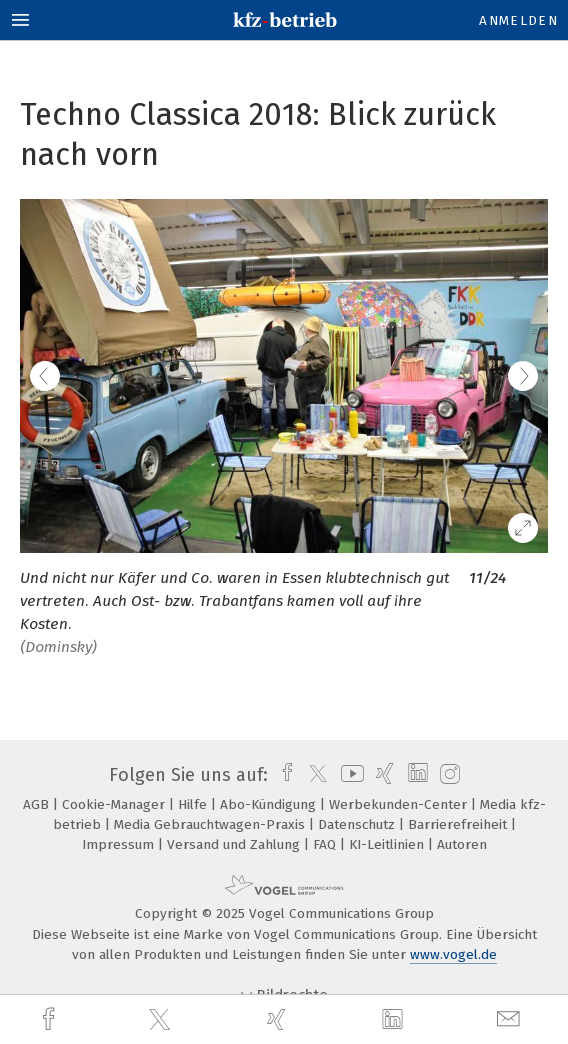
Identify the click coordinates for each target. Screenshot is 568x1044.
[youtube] (349, 775)
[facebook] (51, 1019)
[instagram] (447, 775)
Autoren (462, 844)
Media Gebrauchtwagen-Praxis (211, 824)
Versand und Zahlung (235, 844)
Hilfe (194, 804)
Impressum (120, 844)
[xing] (279, 1019)
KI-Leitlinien (388, 844)
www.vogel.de (453, 954)
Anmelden (518, 20)
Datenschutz (358, 824)
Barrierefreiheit (459, 824)
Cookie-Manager (115, 804)
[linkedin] (395, 1020)
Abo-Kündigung (270, 804)
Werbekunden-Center (400, 804)
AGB (38, 804)
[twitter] (162, 1020)
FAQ (326, 844)
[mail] (511, 1019)
